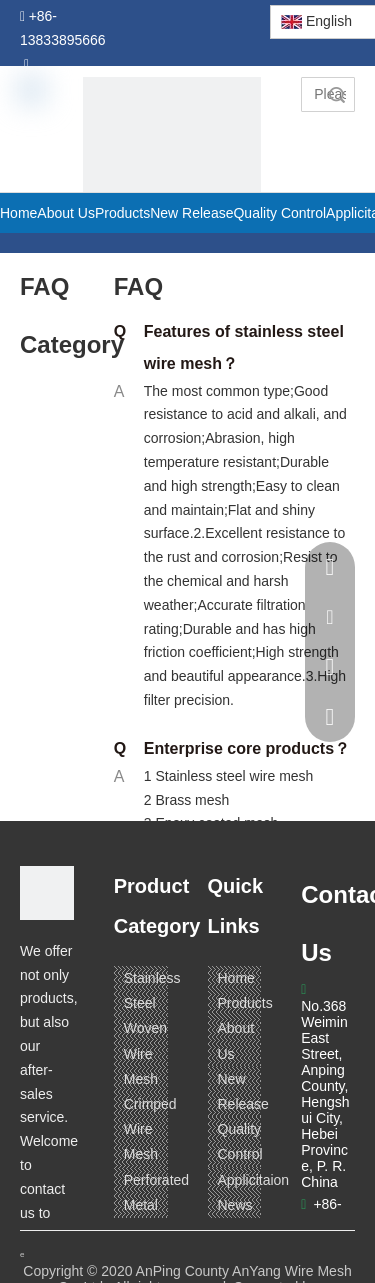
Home (236, 978)
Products (245, 1003)
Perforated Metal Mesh (156, 1205)
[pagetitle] (172, 166)
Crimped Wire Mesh (150, 1129)
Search (337, 94)
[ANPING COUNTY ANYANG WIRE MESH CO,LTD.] (47, 893)
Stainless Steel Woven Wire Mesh (152, 1028)
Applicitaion (254, 1180)
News (235, 1205)
